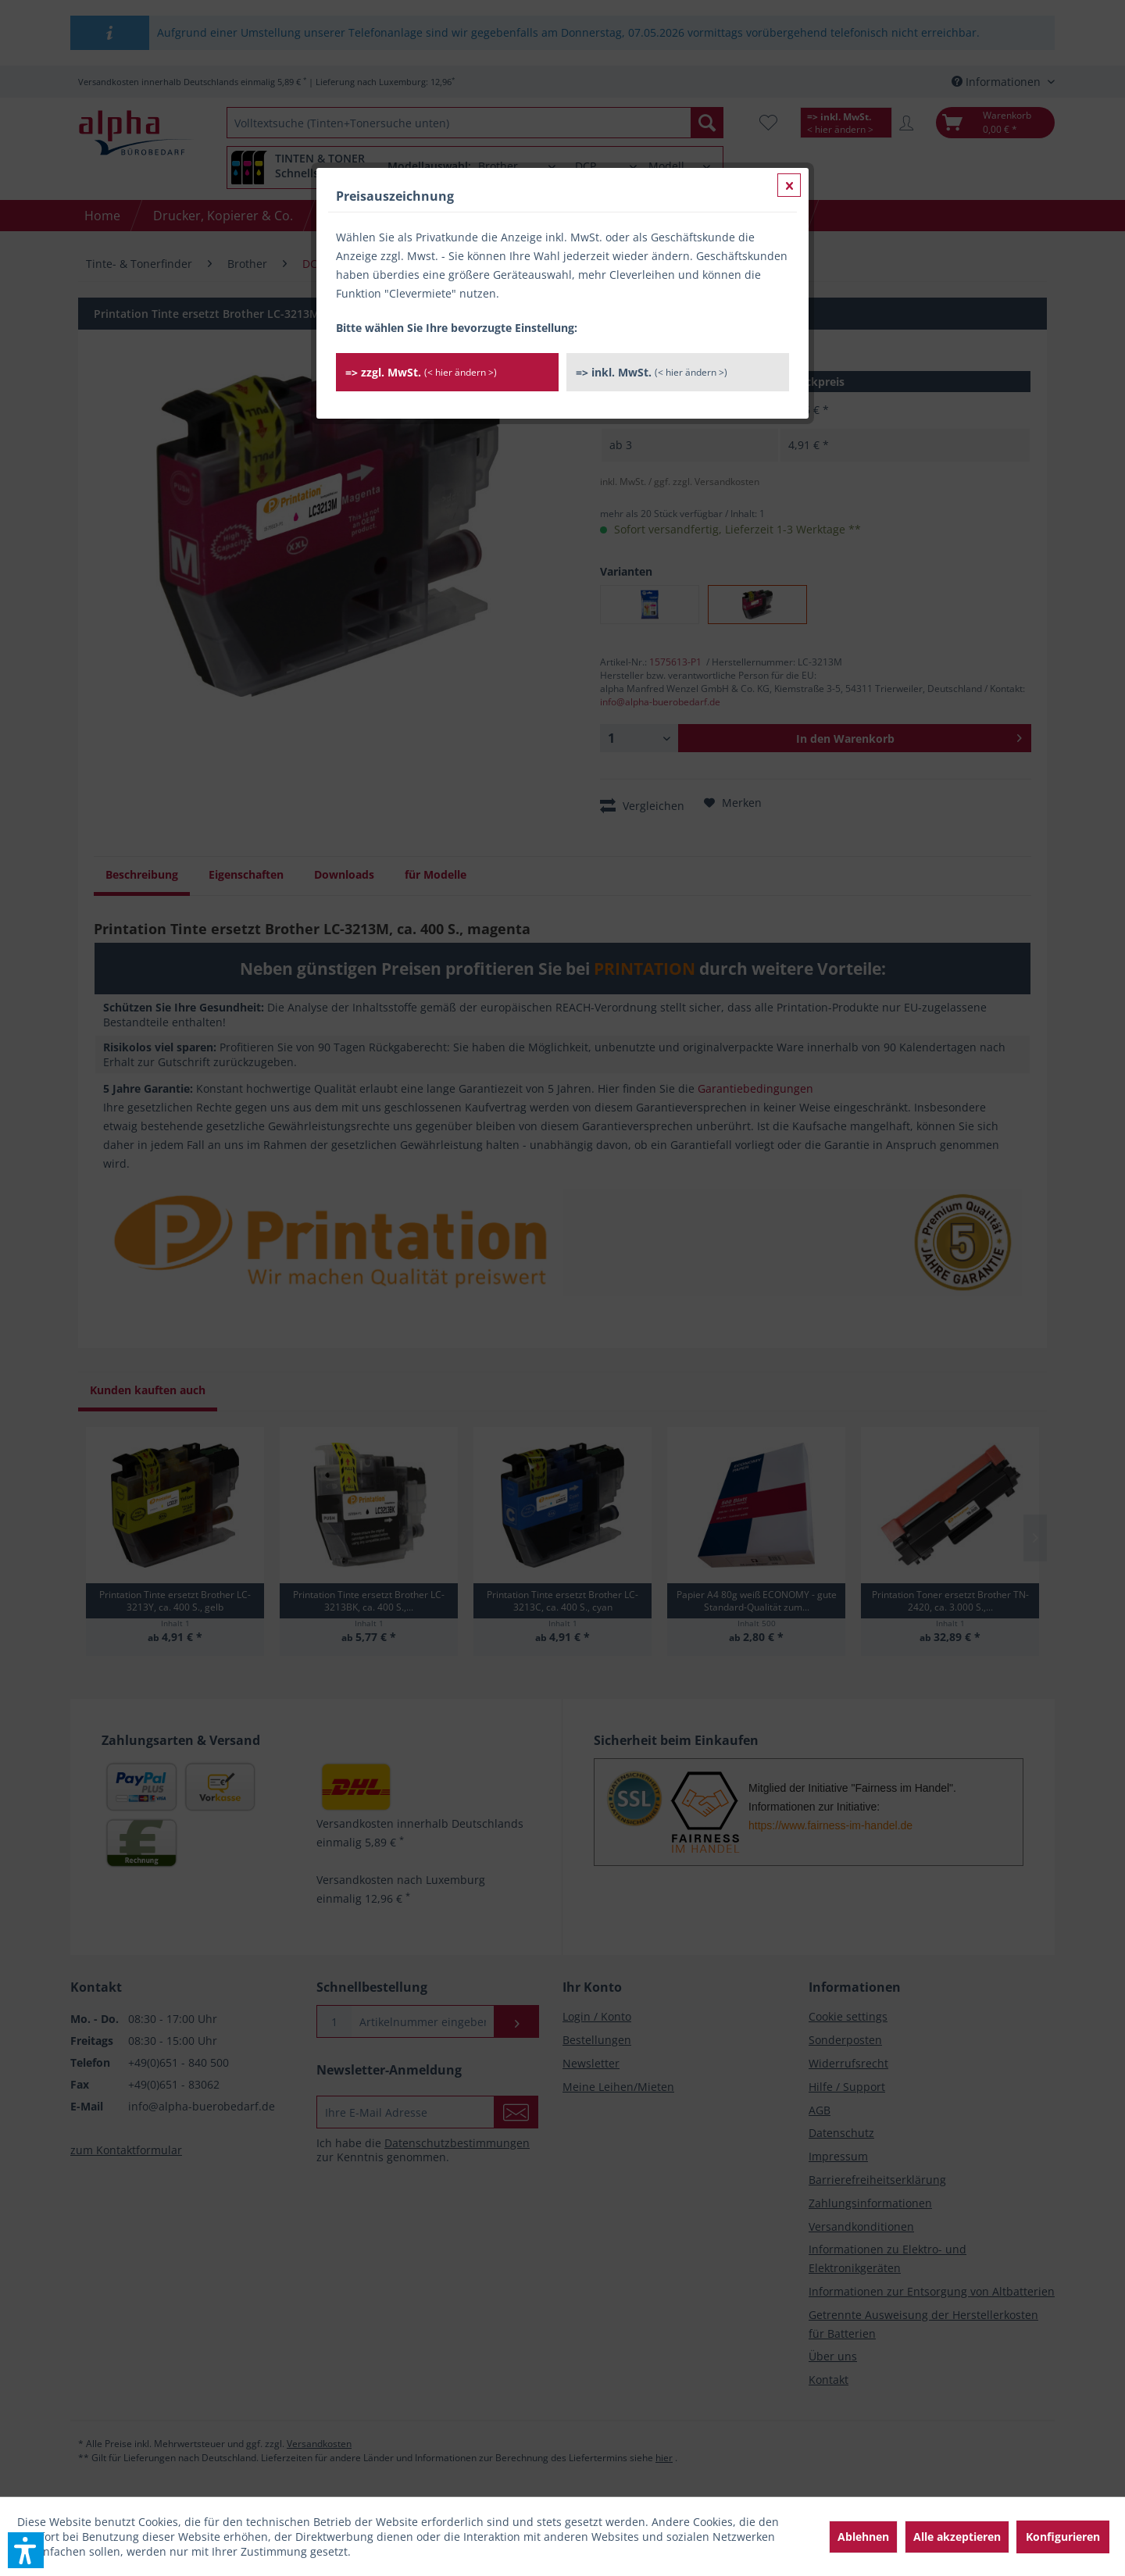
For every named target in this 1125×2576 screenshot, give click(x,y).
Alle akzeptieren (957, 2536)
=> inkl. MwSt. (651, 372)
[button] (26, 2550)
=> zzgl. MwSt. (421, 372)
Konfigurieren (1063, 2536)
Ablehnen (863, 2536)
